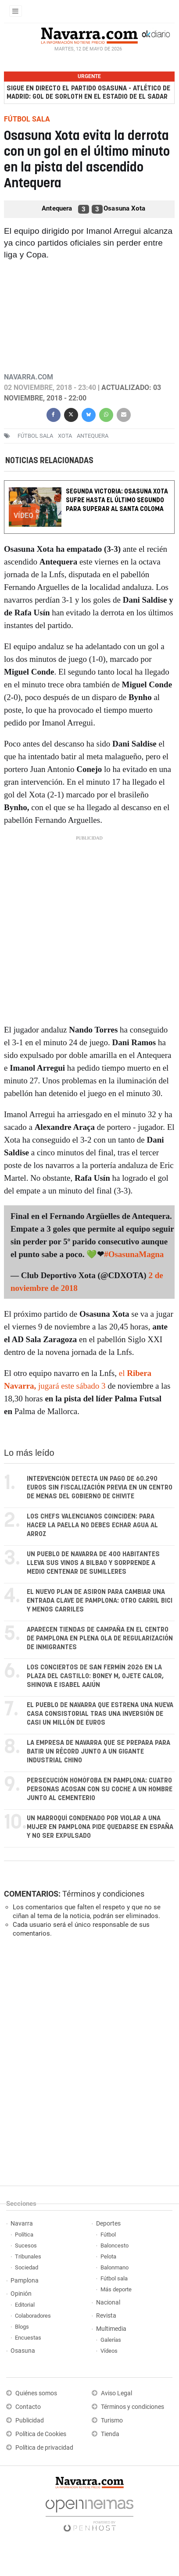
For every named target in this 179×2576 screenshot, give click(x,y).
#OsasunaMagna (134, 1254)
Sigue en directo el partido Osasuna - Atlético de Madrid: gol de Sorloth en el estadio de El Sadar (88, 92)
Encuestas (28, 2337)
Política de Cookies (40, 2434)
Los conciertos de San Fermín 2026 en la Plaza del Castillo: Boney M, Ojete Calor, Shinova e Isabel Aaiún (95, 1676)
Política (24, 2234)
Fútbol (108, 2234)
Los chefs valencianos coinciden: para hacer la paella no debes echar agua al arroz (92, 1525)
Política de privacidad (44, 2447)
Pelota (108, 2256)
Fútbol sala (35, 435)
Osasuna (23, 2350)
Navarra (22, 2223)
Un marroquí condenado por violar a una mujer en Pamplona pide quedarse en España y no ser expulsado (100, 1827)
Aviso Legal (116, 2393)
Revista (106, 2315)
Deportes (108, 2223)
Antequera (92, 435)
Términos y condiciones (103, 1893)
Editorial (25, 2304)
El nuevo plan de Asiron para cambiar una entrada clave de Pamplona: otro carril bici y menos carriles (99, 1601)
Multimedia (111, 2329)
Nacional (108, 2302)
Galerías (110, 2340)
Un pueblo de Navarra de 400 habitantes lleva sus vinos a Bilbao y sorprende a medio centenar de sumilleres (93, 1563)
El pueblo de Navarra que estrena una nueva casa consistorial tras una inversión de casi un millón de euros (100, 1714)
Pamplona (25, 2280)
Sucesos (26, 2245)
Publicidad (29, 2420)
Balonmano (114, 2267)
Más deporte (116, 2289)
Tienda (110, 2434)
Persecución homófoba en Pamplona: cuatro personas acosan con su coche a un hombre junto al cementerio (99, 1789)
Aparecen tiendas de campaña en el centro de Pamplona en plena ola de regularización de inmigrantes (100, 1638)
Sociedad (26, 2267)
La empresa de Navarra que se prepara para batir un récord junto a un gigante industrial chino (98, 1752)
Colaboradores (33, 2315)
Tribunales (28, 2256)
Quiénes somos (36, 2393)
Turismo (112, 2420)
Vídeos (109, 2350)
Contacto (28, 2407)
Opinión (21, 2293)
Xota (65, 435)
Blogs (22, 2326)
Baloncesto (114, 2245)
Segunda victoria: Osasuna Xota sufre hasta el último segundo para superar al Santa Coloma (117, 500)
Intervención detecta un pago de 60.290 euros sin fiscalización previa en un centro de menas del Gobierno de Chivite (99, 1488)
